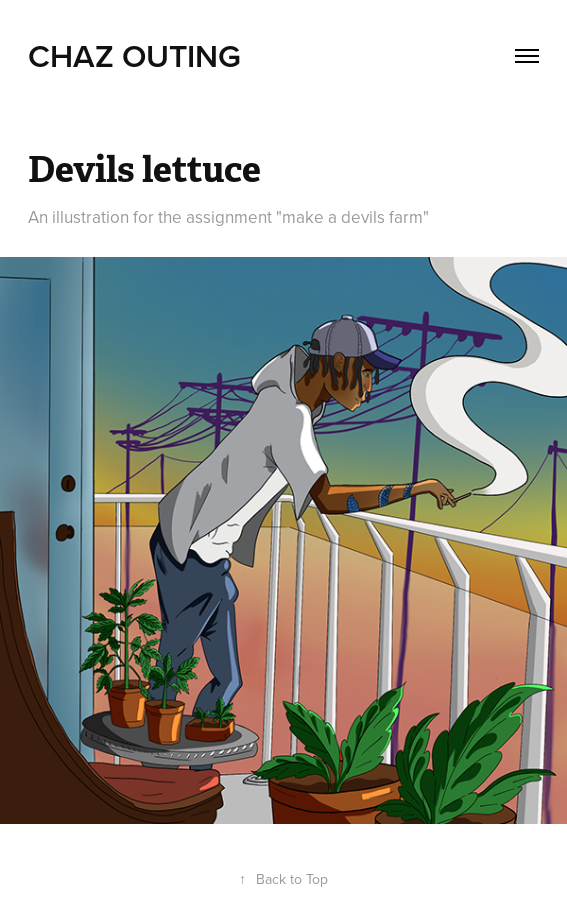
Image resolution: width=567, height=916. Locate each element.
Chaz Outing (134, 55)
